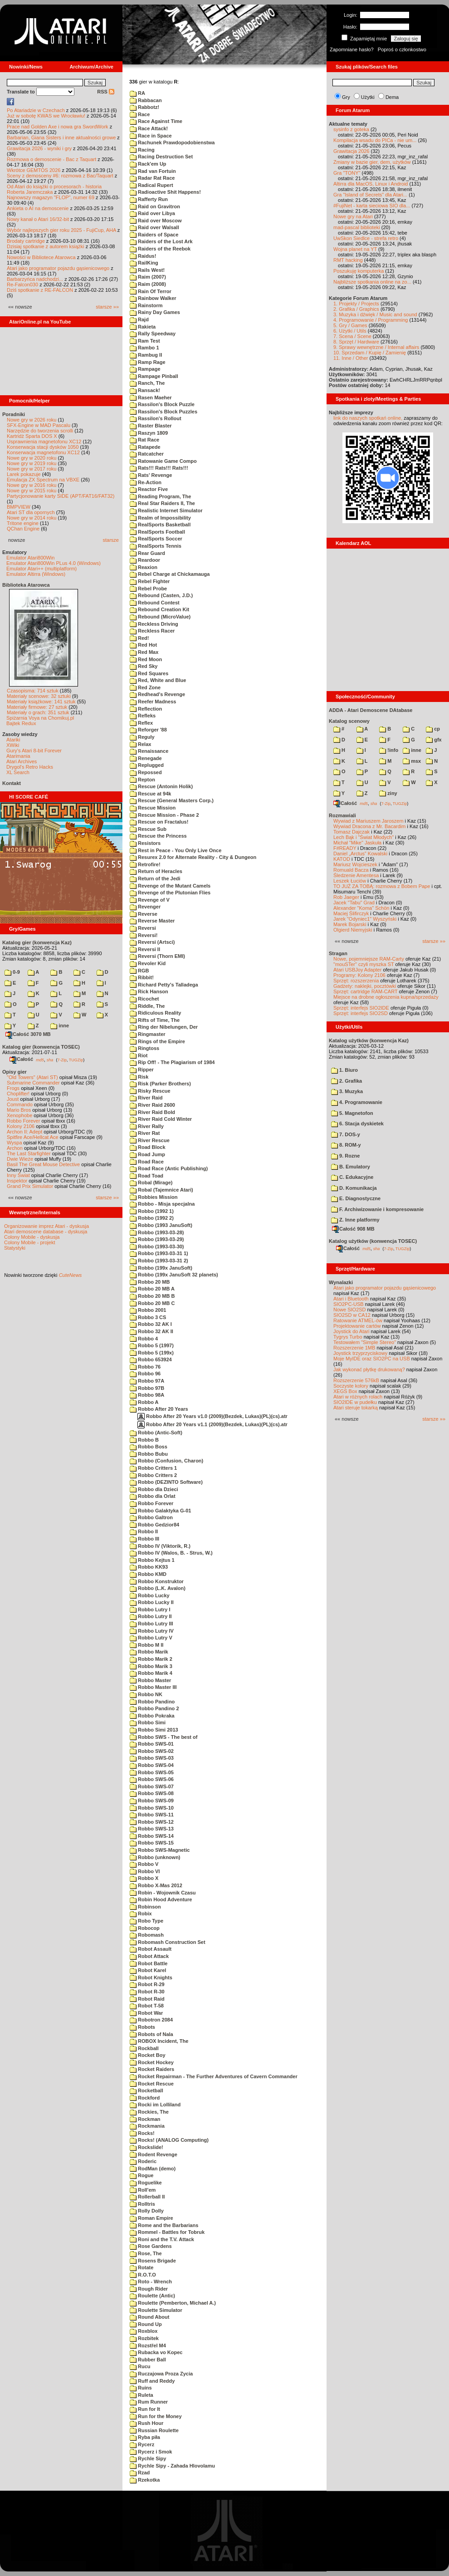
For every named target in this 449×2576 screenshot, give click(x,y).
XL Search (17, 772)
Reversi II (145, 949)
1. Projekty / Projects (356, 303)
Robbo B (144, 1440)
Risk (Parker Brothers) (160, 1083)
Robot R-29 (147, 1984)
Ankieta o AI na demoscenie (37, 208)
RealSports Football (157, 532)
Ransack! (145, 390)
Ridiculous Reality (155, 1013)
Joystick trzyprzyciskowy (360, 1353)
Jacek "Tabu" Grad (354, 902)
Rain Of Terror (150, 291)
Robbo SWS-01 (152, 1744)
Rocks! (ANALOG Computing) (169, 2140)
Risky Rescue (150, 1091)
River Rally (147, 1126)
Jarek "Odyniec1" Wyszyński (364, 919)
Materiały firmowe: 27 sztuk (37, 707)
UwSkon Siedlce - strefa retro (365, 238)
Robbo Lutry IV (152, 1631)
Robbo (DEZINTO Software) (166, 1482)
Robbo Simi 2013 (154, 1729)
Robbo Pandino (152, 1701)
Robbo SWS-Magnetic (160, 1850)
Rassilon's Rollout (155, 418)
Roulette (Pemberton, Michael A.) (173, 2303)
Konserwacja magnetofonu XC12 (43, 452)
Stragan (338, 953)
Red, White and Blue (158, 680)
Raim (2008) (148, 284)
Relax (140, 744)
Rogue (141, 2175)
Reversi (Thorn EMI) (157, 956)
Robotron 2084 (151, 2019)
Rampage (145, 369)
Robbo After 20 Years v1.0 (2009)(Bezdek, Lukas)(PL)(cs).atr (212, 1416)
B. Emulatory (350, 1166)
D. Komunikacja (354, 1188)
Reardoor (145, 560)
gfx (434, 739)
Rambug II (146, 355)
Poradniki (13, 414)
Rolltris (142, 2204)
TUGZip (76, 1059)
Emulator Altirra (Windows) (35, 574)
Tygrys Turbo (347, 1337)
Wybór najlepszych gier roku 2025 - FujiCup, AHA (61, 230)
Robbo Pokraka (152, 1715)
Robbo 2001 (148, 1310)
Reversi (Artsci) (152, 942)
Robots (142, 2027)
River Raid (146, 1097)
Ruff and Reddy (152, 2381)
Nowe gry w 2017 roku (31, 468)
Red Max (144, 652)
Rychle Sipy (148, 2458)
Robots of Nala (151, 2034)
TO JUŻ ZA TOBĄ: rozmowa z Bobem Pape (381, 886)
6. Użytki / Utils (349, 331)
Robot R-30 (147, 1991)
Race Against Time (156, 121)
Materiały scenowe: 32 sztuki (39, 696)
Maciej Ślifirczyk (351, 913)
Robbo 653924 (151, 1359)
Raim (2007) (148, 277)
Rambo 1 (144, 347)
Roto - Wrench (151, 2281)
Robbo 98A (147, 1395)
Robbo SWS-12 (152, 1822)
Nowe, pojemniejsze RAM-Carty (368, 959)
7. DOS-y (345, 1134)
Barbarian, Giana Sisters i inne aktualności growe (61, 137)
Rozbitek (144, 2338)
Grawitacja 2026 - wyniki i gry (39, 148)
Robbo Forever (23, 1121)
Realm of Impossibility (160, 517)
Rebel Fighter (150, 581)
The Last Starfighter (29, 1153)
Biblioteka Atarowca (26, 585)
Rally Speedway (153, 333)
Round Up (146, 2324)
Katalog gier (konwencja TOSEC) (41, 1047)
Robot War (146, 2013)
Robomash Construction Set (167, 1942)
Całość (21, 1059)
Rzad (140, 2472)
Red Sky (143, 666)
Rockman (145, 2119)
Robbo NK (146, 1694)
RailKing (144, 262)
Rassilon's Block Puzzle (162, 404)
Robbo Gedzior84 (154, 1524)
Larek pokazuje (24, 474)
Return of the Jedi (155, 878)
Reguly (142, 737)
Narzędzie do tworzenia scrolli (40, 430)
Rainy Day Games (155, 312)
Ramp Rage (148, 362)
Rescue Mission (153, 807)
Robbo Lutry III (151, 1623)
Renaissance (149, 751)
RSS (105, 91)
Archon (15, 1148)
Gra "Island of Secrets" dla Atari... (370, 194)
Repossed (146, 772)
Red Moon (146, 659)
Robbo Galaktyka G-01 (160, 1510)
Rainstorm (146, 305)
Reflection (146, 708)
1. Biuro (344, 1070)
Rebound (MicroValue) (160, 616)
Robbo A (144, 1402)
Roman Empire (151, 2218)
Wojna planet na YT (355, 249)
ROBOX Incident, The (159, 2041)
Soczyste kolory (350, 1386)
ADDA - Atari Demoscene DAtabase (370, 710)
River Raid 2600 (152, 1105)
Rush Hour (146, 2423)
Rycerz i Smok (151, 2451)
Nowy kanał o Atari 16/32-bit (38, 219)
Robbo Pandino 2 (154, 1708)
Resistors (145, 843)
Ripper (142, 1069)
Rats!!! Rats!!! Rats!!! (159, 468)
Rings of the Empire (157, 1041)
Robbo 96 (145, 1373)
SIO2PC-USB (348, 1304)
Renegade (146, 758)
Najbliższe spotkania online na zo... (372, 282)
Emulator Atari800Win (30, 557)
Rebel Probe (148, 588)
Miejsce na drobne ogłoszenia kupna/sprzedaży (386, 997)
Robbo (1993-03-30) (157, 1246)
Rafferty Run (149, 199)
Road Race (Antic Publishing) (169, 1168)
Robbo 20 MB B (152, 1296)
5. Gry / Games (350, 325)
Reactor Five (149, 489)
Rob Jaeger (346, 897)
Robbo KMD (148, 1574)
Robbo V (144, 1864)
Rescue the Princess (158, 836)
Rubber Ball (148, 2359)
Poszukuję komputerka (358, 271)
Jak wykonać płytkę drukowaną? (369, 1369)
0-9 (12, 972)
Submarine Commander (33, 1082)
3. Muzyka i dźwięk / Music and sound (375, 314)
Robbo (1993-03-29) (157, 1239)
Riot (138, 1055)
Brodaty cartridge (26, 241)
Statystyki (14, 1248)
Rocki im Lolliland (155, 2104)
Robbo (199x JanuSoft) (161, 1268)
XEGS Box (345, 1391)
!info (388, 750)
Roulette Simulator (156, 2310)
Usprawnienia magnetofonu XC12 (44, 441)
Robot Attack (149, 1956)
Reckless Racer (152, 630)
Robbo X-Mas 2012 (156, 1885)
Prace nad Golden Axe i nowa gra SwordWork (57, 126)
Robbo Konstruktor (157, 1581)
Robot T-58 (147, 2005)
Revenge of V (150, 900)
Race (140, 114)
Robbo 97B (147, 1388)
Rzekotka (145, 2480)
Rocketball (146, 2090)
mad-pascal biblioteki (356, 227)
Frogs (13, 1088)
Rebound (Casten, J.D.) (161, 595)
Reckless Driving (154, 624)
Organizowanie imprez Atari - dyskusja (46, 1226)
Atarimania (18, 756)
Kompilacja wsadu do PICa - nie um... (374, 140)
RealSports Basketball (160, 524)
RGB (139, 970)
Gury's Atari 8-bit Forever (34, 750)
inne (59, 1025)
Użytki (368, 97)
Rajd (139, 319)
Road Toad (146, 1175)
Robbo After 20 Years (159, 1409)
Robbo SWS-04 (152, 1765)
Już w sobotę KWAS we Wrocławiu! (46, 115)
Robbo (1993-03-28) (157, 1232)
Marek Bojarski (349, 924)
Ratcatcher (147, 453)
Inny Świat (18, 1175)
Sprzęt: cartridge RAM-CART (365, 991)
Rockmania (147, 2126)
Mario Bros (19, 1110)
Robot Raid (147, 1999)
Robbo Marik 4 (151, 1673)
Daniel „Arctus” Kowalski (360, 853)
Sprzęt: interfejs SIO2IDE (361, 1008)
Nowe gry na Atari (353, 216)
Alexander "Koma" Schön (361, 908)
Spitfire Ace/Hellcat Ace (33, 1137)
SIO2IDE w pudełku (355, 1402)
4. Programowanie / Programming (370, 320)
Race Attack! (149, 128)
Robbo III (144, 1538)
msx (412, 761)
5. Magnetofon (352, 1113)
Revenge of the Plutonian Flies (170, 892)
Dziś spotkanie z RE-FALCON (40, 290)
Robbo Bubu (149, 1454)
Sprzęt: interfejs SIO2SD (360, 1013)
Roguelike (146, 2182)
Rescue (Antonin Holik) (161, 786)
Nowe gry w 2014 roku (31, 517)
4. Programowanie (356, 1102)
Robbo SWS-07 (152, 1786)
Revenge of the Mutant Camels (170, 885)
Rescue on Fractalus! (159, 821)
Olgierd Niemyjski (352, 929)
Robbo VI (145, 1871)
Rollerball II (147, 2196)
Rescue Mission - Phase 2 (164, 815)
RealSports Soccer (156, 538)
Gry (346, 97)
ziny (388, 793)
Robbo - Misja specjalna (162, 1204)
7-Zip (62, 1059)
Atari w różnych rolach (357, 1396)
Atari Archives (21, 761)
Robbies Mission (153, 1197)
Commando (20, 1104)
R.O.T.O (143, 2274)
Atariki (13, 739)
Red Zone (145, 687)
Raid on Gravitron (155, 206)
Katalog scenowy (349, 721)
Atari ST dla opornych (31, 512)
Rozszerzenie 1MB (354, 1347)
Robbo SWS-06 (152, 1779)
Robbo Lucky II (152, 1602)
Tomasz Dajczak (351, 831)
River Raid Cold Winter (161, 1119)
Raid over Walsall (154, 227)
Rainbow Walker (153, 298)
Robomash (147, 1935)
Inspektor (17, 1180)
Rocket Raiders (152, 2069)
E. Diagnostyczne (356, 1198)
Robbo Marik (149, 1651)
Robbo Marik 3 (151, 1666)
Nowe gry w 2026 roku (31, 419)
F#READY (344, 848)
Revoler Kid (148, 963)
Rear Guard (147, 553)
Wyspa (14, 1142)
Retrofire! (145, 864)
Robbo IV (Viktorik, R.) (160, 1546)
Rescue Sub (148, 829)
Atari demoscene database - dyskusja (45, 1231)
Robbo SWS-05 (152, 1772)
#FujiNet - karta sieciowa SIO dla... (371, 205)
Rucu (140, 2366)
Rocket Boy (148, 2055)
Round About (149, 2317)
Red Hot (143, 645)
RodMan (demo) (153, 2168)
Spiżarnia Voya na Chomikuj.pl (40, 718)
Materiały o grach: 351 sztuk (38, 712)
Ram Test (145, 340)
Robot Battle (148, 1963)
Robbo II (144, 1531)
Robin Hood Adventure (161, 1899)
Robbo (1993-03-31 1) (159, 1253)
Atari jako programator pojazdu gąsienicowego (58, 268)
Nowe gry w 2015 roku (31, 490)
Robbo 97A (147, 1381)
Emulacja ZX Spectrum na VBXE (43, 479)
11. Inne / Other (350, 358)
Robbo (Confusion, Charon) (166, 1460)
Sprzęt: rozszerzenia (356, 980)
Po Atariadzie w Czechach (36, 110)
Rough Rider (149, 2288)
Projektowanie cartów (357, 1326)
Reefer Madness (153, 701)
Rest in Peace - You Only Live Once (175, 850)
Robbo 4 (144, 1338)
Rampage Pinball (154, 376)
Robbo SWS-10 (152, 1808)
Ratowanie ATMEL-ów (357, 1320)
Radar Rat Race (152, 178)
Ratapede (145, 447)
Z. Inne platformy (355, 1219)
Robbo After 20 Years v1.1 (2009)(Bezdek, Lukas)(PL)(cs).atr (212, 1424)
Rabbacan (146, 100)
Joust (13, 1099)
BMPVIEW (18, 507)
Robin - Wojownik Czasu (163, 1892)
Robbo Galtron (151, 1517)
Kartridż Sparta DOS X (32, 436)
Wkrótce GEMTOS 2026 (33, 170)
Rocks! (142, 2133)
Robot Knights (151, 1977)
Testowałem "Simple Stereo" (364, 1342)
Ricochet (144, 998)
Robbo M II (146, 1645)
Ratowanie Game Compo (163, 461)
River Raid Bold (152, 1112)
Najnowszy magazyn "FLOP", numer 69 (50, 197)
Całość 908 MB (353, 1229)
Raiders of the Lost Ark (161, 241)
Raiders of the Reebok (160, 248)
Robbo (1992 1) (152, 1211)
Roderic (143, 2161)
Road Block (148, 1147)
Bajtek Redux (21, 723)
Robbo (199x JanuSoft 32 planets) (174, 1274)
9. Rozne (345, 1155)
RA (137, 93)
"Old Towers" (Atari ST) (32, 1077)
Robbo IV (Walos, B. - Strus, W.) (171, 1552)
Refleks (143, 715)
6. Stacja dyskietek (357, 1123)
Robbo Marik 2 (151, 1659)
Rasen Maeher (151, 397)
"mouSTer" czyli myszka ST (363, 964)
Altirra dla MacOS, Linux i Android (370, 183)
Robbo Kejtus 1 (152, 1560)
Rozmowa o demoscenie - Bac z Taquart (51, 159)
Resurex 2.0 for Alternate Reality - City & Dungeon (193, 857)
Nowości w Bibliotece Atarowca (41, 257)
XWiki (12, 745)
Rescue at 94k (150, 793)
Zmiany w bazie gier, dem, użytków (372, 162)
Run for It (145, 2409)
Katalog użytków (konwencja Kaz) (369, 1040)
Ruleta (141, 2395)
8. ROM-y (346, 1145)
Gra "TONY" (347, 173)
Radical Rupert (151, 185)
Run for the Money (156, 2416)
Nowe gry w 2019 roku (31, 463)
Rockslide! (146, 2147)
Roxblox (143, 2331)
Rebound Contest (155, 602)
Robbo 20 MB (150, 1282)
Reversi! (143, 935)
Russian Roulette (154, 2430)
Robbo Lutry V (151, 1637)
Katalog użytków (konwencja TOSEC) (373, 1241)
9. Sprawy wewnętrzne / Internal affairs (376, 347)
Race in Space (151, 135)
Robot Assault (150, 1949)
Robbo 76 (145, 1366)
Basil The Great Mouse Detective (43, 1164)
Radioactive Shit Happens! (165, 192)
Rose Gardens (151, 2246)
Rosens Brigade (153, 2260)
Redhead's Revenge (157, 694)
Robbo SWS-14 (152, 1836)
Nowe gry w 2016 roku (31, 485)
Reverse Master (152, 920)
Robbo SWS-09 (152, 1800)
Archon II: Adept (25, 1131)
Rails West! (147, 270)
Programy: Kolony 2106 (359, 975)
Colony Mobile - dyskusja (31, 1237)
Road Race (147, 1161)
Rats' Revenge (151, 475)
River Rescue (150, 1140)
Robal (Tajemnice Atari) (161, 1189)
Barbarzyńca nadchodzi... (35, 279)
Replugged (147, 765)
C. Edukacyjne (352, 1177)
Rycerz (142, 2444)
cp (433, 728)
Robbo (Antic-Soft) (156, 1432)
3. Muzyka (347, 1091)
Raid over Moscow (156, 220)
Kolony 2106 (20, 1126)
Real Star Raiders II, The (162, 503)
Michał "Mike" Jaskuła (357, 842)
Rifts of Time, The (155, 1020)
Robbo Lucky (150, 1595)
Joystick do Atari (351, 1331)
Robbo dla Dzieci (154, 1489)
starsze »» (107, 306)
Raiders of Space (154, 234)
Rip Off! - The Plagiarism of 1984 (172, 1062)
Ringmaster (148, 1034)
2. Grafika (346, 1081)
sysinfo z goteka (351, 129)
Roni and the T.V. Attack (162, 2239)
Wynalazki (341, 1282)
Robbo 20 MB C (152, 1303)
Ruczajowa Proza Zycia (161, 2373)
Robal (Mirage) (151, 1182)
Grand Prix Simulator (30, 1186)
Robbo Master (150, 1680)
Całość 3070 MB (28, 1034)
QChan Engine (23, 528)
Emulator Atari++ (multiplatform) (41, 568)
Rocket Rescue (152, 2083)
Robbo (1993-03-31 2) (159, 1260)
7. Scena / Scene (352, 336)
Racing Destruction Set (161, 156)
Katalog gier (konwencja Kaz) (37, 942)
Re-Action (145, 482)
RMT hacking (348, 260)
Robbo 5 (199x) (152, 1352)
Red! (139, 638)
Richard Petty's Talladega (164, 984)
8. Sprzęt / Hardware (356, 341)
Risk (139, 1076)
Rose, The (146, 2253)
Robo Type (146, 1920)
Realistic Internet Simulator (166, 510)
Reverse (143, 914)
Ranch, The (147, 383)
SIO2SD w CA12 (352, 1315)
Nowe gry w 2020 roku (31, 458)
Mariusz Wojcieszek (355, 864)
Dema (392, 97)
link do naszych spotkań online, (367, 418)
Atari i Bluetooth (351, 1298)
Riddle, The (147, 1006)
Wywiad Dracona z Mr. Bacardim (369, 826)
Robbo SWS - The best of (163, 1737)
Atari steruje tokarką (355, 1407)
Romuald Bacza (351, 870)
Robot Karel (148, 1970)
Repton (142, 779)
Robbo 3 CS (148, 1317)
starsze (111, 540)
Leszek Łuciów (349, 880)
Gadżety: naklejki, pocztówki (364, 986)
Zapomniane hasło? (352, 49)
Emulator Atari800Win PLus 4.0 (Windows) (53, 563)
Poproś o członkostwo (402, 49)
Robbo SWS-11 (152, 1814)
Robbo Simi (148, 1722)
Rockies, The (149, 2112)
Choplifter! (18, 1093)
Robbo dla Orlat (153, 1496)
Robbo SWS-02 (152, 1751)
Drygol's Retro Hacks (29, 767)
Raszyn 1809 (149, 433)
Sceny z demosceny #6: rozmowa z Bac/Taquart (60, 175)
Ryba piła (145, 2437)
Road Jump (147, 1154)
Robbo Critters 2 (153, 1475)
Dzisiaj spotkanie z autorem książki (45, 246)
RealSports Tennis (155, 546)
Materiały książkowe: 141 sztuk (41, 701)
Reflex (141, 723)
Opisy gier (14, 1072)
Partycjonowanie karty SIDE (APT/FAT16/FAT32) (60, 496)
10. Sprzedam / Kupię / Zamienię (369, 352)
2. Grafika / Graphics (356, 309)
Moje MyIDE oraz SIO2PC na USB (371, 1358)
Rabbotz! (144, 107)
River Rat (145, 1133)
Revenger (145, 906)
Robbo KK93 (149, 1567)
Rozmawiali (342, 815)
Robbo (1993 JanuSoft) (161, 1225)
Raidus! (143, 256)
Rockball (144, 2048)
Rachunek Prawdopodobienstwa (172, 142)
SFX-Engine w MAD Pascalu (38, 425)
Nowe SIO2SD (349, 1309)
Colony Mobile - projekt (29, 1242)
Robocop (145, 1928)
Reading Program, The (160, 496)
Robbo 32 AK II (151, 1331)
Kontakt (11, 783)
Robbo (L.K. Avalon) (157, 1588)
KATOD (341, 859)
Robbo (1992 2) (152, 1218)
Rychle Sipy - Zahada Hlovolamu (172, 2465)
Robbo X (144, 1878)
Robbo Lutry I (150, 1609)
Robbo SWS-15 (152, 1842)
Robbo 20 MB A (152, 1288)
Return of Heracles (156, 871)
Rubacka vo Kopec (156, 2352)
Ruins (141, 2387)
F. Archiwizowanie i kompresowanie (377, 1209)
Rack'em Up (148, 164)
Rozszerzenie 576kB (356, 1380)
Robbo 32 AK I (151, 1324)
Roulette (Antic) (152, 2295)
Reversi (143, 928)
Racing (142, 149)
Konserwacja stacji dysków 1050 (42, 447)
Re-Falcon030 (22, 284)
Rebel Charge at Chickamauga (170, 574)
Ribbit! (142, 977)
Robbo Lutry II (151, 1616)
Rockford (145, 2097)
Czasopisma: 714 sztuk (33, 690)
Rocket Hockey (152, 2062)
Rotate (141, 2267)
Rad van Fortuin (153, 171)
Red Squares (149, 673)
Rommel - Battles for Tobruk (167, 2232)
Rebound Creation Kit (159, 609)
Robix (141, 1913)
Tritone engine (23, 523)
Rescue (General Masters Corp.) (172, 800)
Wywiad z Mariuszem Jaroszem (368, 821)
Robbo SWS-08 (152, 1793)
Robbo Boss (148, 1446)
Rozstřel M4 (148, 2345)
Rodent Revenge (153, 2154)
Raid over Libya (152, 213)
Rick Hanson (149, 991)
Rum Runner (149, 2401)
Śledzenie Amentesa (356, 875)
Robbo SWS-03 (152, 1758)
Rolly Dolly (147, 2210)
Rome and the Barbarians (164, 2225)
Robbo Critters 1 (153, 1468)
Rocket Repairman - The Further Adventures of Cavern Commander (214, 2076)
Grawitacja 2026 (351, 151)
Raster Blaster (151, 425)
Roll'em (143, 2190)
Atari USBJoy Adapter (357, 969)
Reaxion (143, 567)
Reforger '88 (148, 729)
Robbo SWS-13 (152, 1828)
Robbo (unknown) (155, 1857)
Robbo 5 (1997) (152, 1345)
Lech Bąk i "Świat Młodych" (363, 837)
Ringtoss (144, 1048)
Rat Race (144, 439)
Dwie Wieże (20, 1159)
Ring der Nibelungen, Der (164, 1027)
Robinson (145, 1906)
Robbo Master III (153, 1687)
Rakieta (143, 326)
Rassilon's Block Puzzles (163, 411)
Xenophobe (19, 1115)
